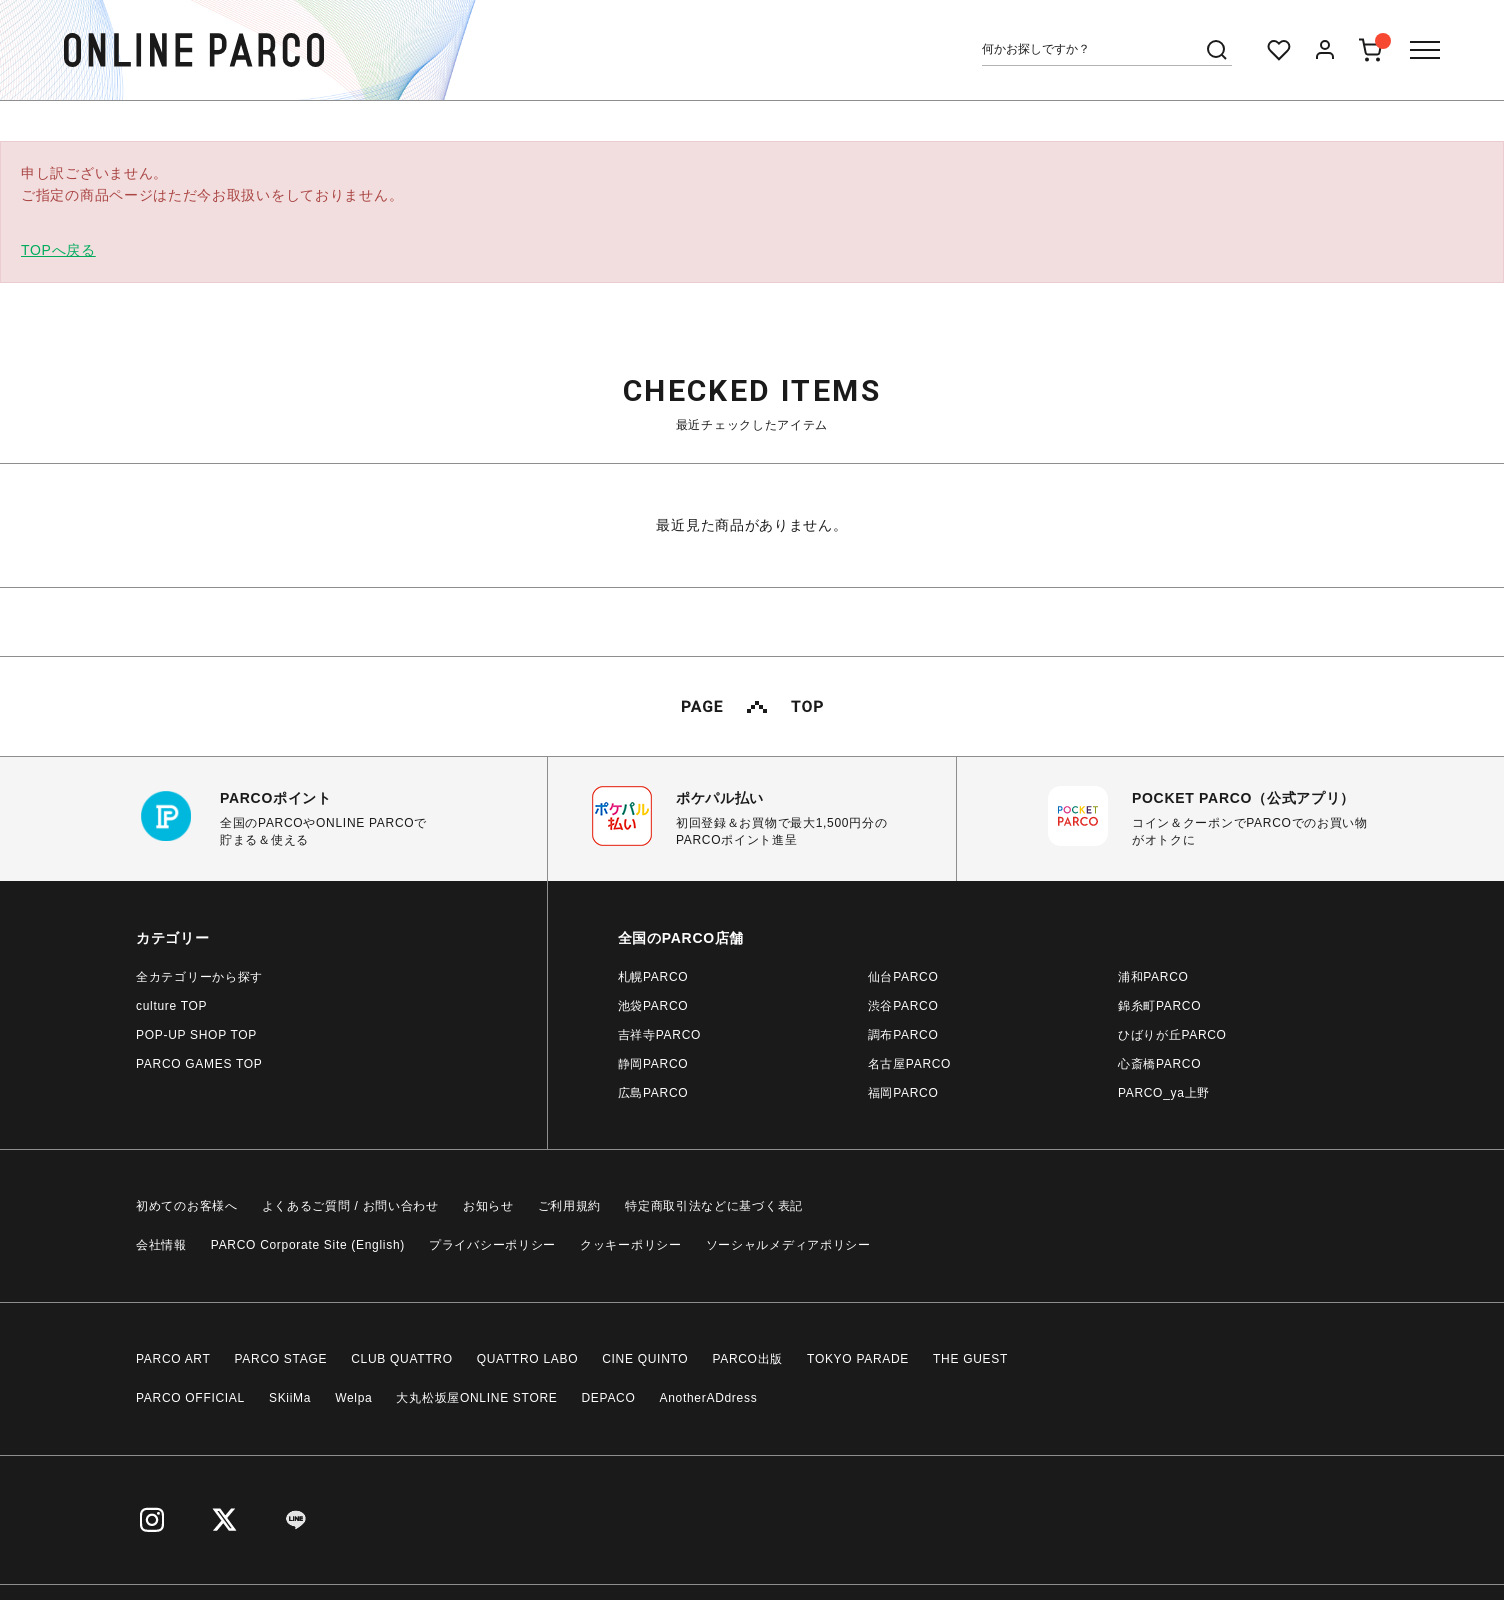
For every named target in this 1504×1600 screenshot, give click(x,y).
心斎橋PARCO (1159, 1064)
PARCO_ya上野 (1164, 1093)
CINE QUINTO (645, 1359)
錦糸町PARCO (1159, 1006)
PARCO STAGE (281, 1359)
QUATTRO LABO (528, 1359)
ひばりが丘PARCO (1172, 1035)
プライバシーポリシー (492, 1245)
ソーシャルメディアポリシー (788, 1245)
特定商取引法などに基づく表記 (714, 1206)
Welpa (353, 1398)
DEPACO (609, 1398)
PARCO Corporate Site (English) (308, 1245)
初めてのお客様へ (187, 1206)
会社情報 (161, 1245)
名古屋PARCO (909, 1064)
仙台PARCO (903, 977)
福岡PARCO (903, 1093)
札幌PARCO (653, 977)
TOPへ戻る (58, 250)
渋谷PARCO (903, 1006)
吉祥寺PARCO (659, 1035)
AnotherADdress (709, 1398)
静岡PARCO (653, 1064)
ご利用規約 (570, 1206)
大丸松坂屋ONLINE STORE (476, 1398)
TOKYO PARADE (858, 1359)
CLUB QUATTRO (402, 1359)
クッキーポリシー (631, 1245)
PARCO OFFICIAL (190, 1398)
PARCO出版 (747, 1359)
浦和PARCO (1153, 977)
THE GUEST (970, 1359)
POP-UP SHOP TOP (196, 1035)
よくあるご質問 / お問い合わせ (350, 1206)
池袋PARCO (653, 1006)
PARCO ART (173, 1359)
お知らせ (488, 1206)
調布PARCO (903, 1035)
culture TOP (171, 1006)
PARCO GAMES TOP (199, 1064)
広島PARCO (653, 1093)
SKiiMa (290, 1398)
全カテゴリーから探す (199, 977)
